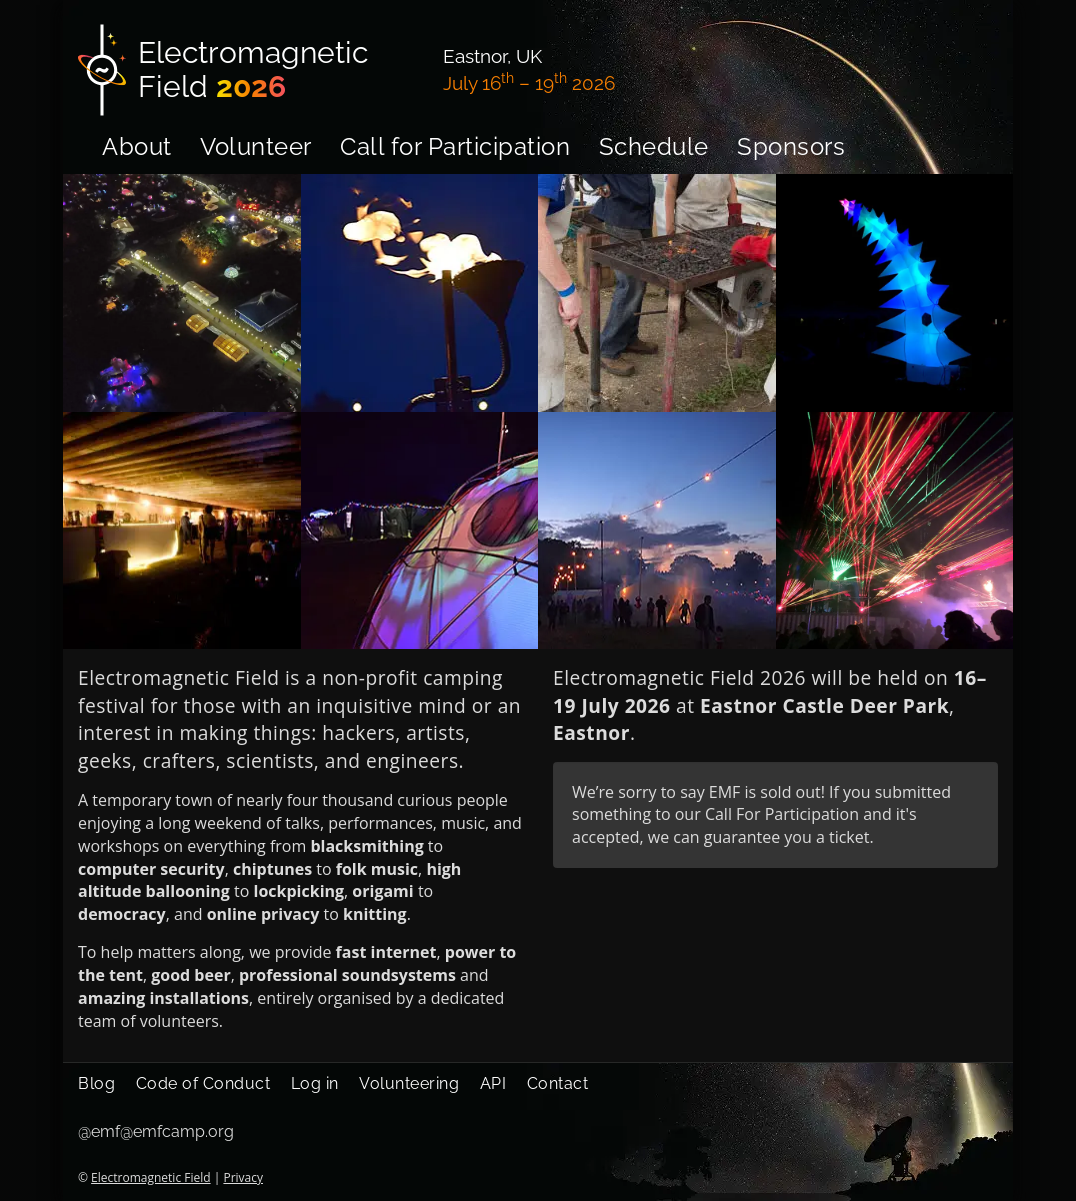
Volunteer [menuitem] (256, 146)
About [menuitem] (137, 146)
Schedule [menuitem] (654, 146)
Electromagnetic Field (150, 1177)
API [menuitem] (493, 1083)
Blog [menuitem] (96, 1083)
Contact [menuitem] (558, 1083)
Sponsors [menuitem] (791, 146)
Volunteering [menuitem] (409, 1083)
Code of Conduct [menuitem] (203, 1083)
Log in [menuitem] (315, 1083)
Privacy (243, 1177)
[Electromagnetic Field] (248, 70)
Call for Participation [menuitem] (455, 146)
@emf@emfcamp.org (156, 1131)
